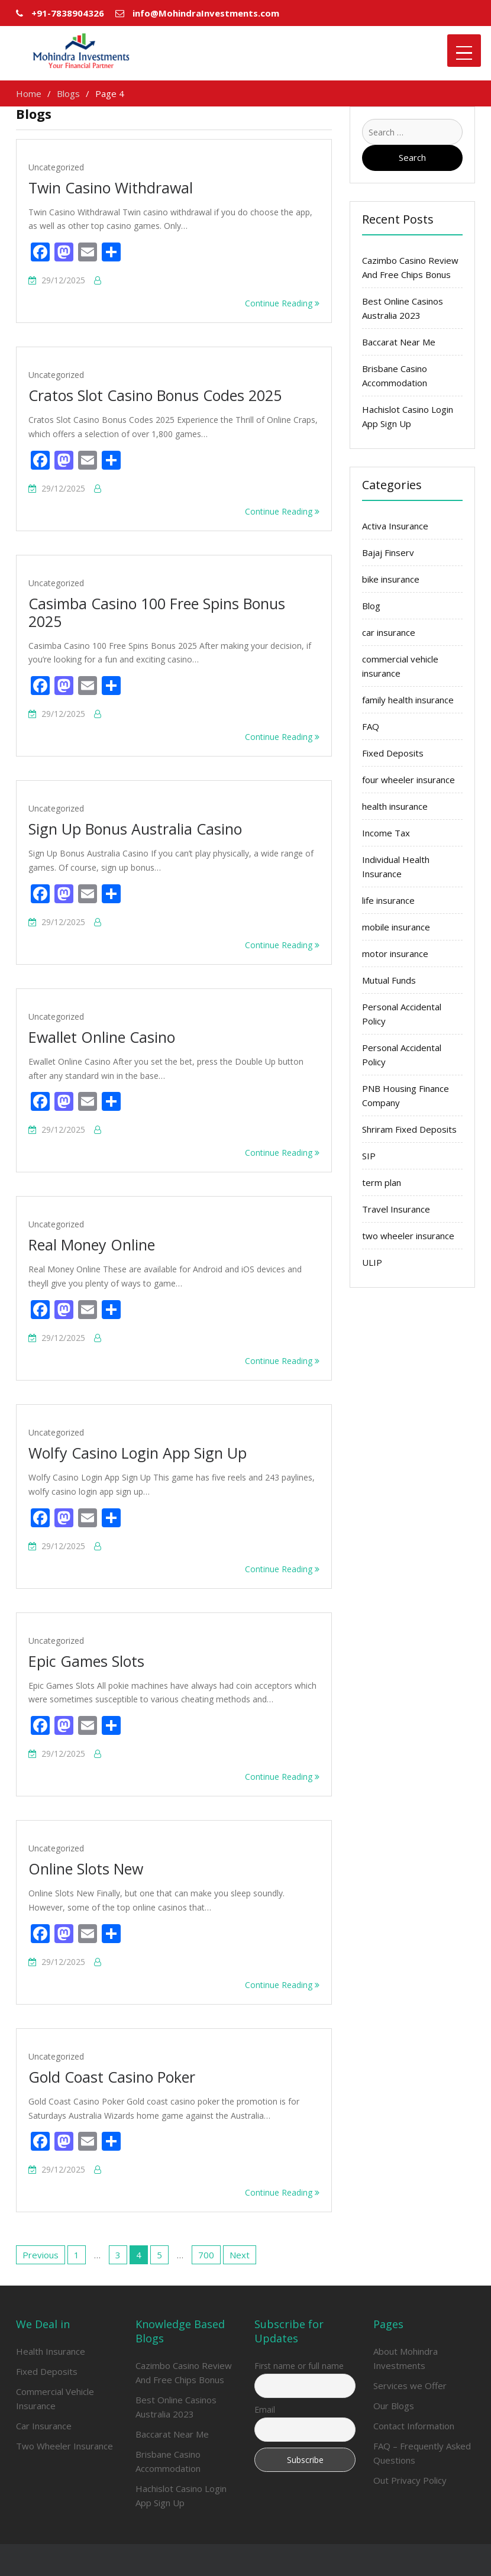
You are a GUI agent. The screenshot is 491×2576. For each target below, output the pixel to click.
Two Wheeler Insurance (64, 2446)
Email (264, 2409)
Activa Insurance (395, 526)
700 (206, 2255)
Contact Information (413, 2426)
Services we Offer (410, 2385)
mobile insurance (396, 927)
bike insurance (390, 579)
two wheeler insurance (408, 1236)
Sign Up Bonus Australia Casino (135, 829)
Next (240, 2255)
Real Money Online (91, 1244)
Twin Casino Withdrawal (110, 187)
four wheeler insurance (408, 780)
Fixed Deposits (393, 753)
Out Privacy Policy (410, 2480)
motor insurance (395, 953)
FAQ (370, 726)
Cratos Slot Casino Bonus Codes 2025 (155, 395)
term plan (381, 1182)
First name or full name (299, 2365)
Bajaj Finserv (388, 552)
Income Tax (386, 833)
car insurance (388, 632)
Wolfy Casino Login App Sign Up (137, 1453)
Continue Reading (282, 303)
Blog (371, 606)
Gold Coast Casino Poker (111, 2077)
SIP (369, 1156)
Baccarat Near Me (398, 342)
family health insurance (408, 700)
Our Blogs (393, 2406)
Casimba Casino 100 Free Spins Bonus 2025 (156, 612)
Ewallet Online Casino (101, 1037)
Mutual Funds (389, 980)
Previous (40, 2255)
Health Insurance (50, 2351)
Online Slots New (85, 1869)
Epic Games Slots (86, 1661)
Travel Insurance (396, 1209)
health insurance (395, 806)
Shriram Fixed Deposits (409, 1129)
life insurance (388, 900)
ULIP (372, 1262)
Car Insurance (44, 2426)
